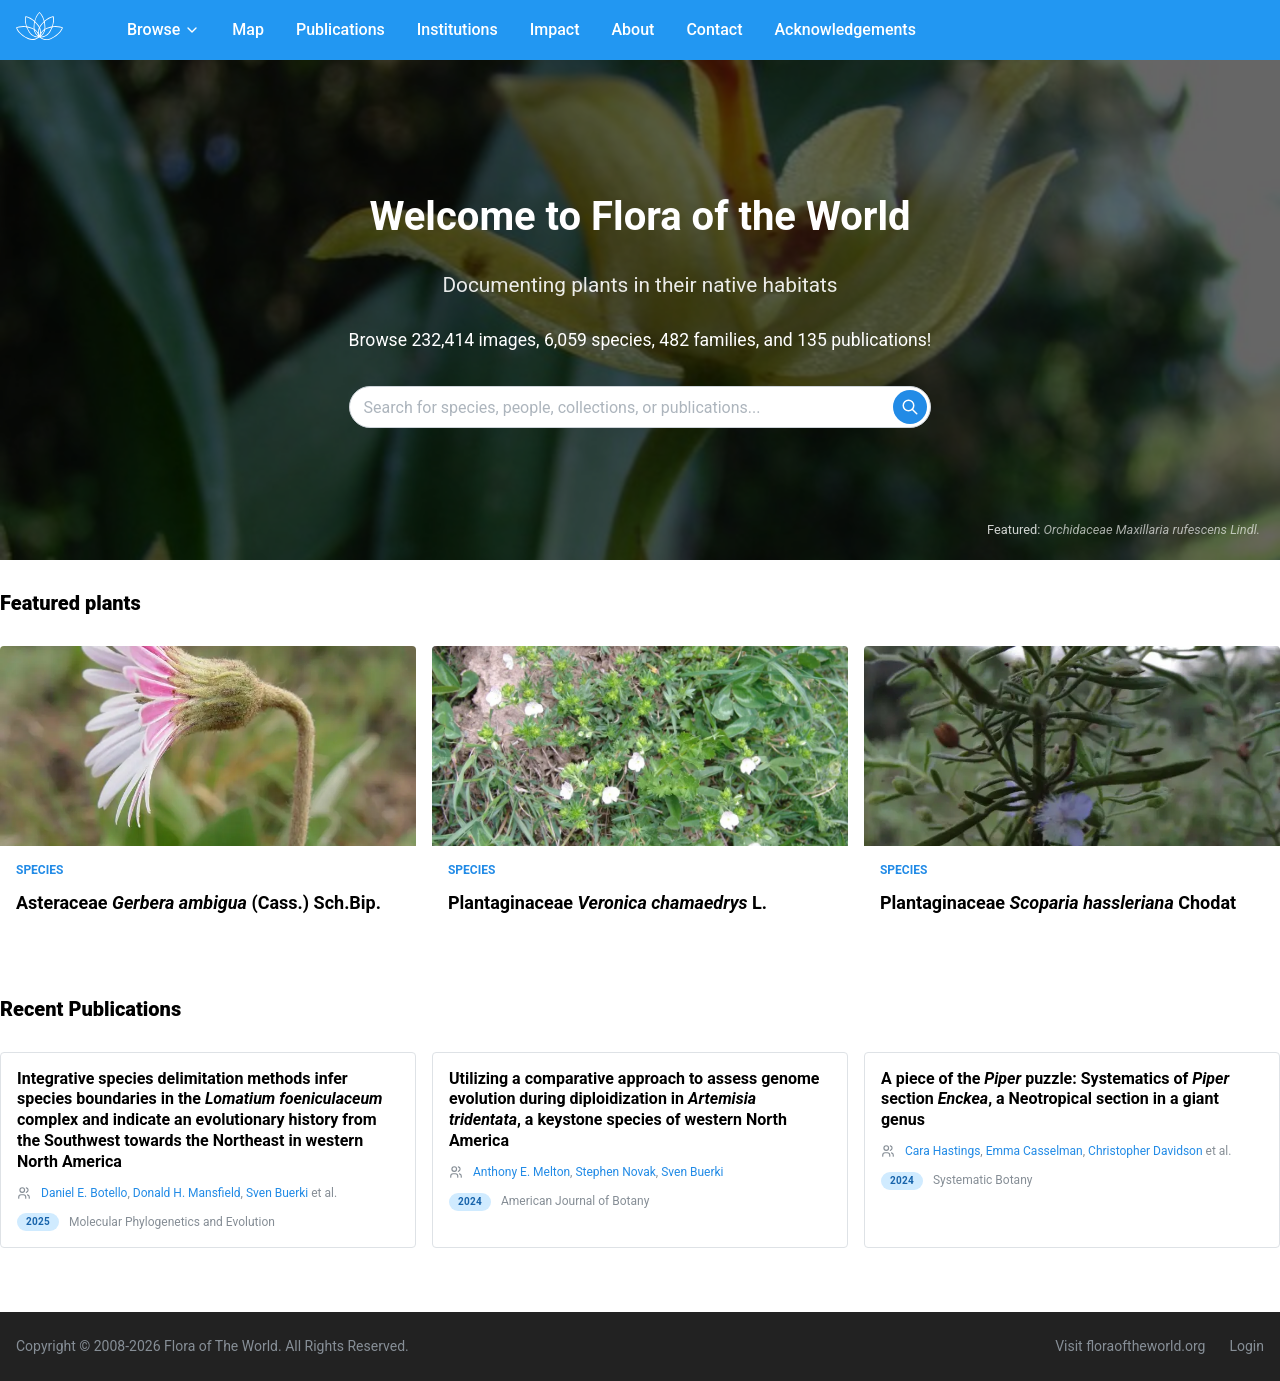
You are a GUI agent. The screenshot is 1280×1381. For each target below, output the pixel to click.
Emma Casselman (1034, 1151)
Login (1246, 1346)
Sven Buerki (277, 1193)
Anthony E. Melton (521, 1172)
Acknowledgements (844, 29)
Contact (714, 29)
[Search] (910, 407)
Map (248, 29)
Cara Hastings (942, 1151)
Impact (555, 29)
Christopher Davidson (1145, 1151)
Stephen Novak (615, 1172)
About (633, 29)
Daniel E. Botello (84, 1193)
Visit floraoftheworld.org (1130, 1346)
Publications (340, 29)
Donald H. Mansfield (187, 1193)
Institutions (457, 29)
